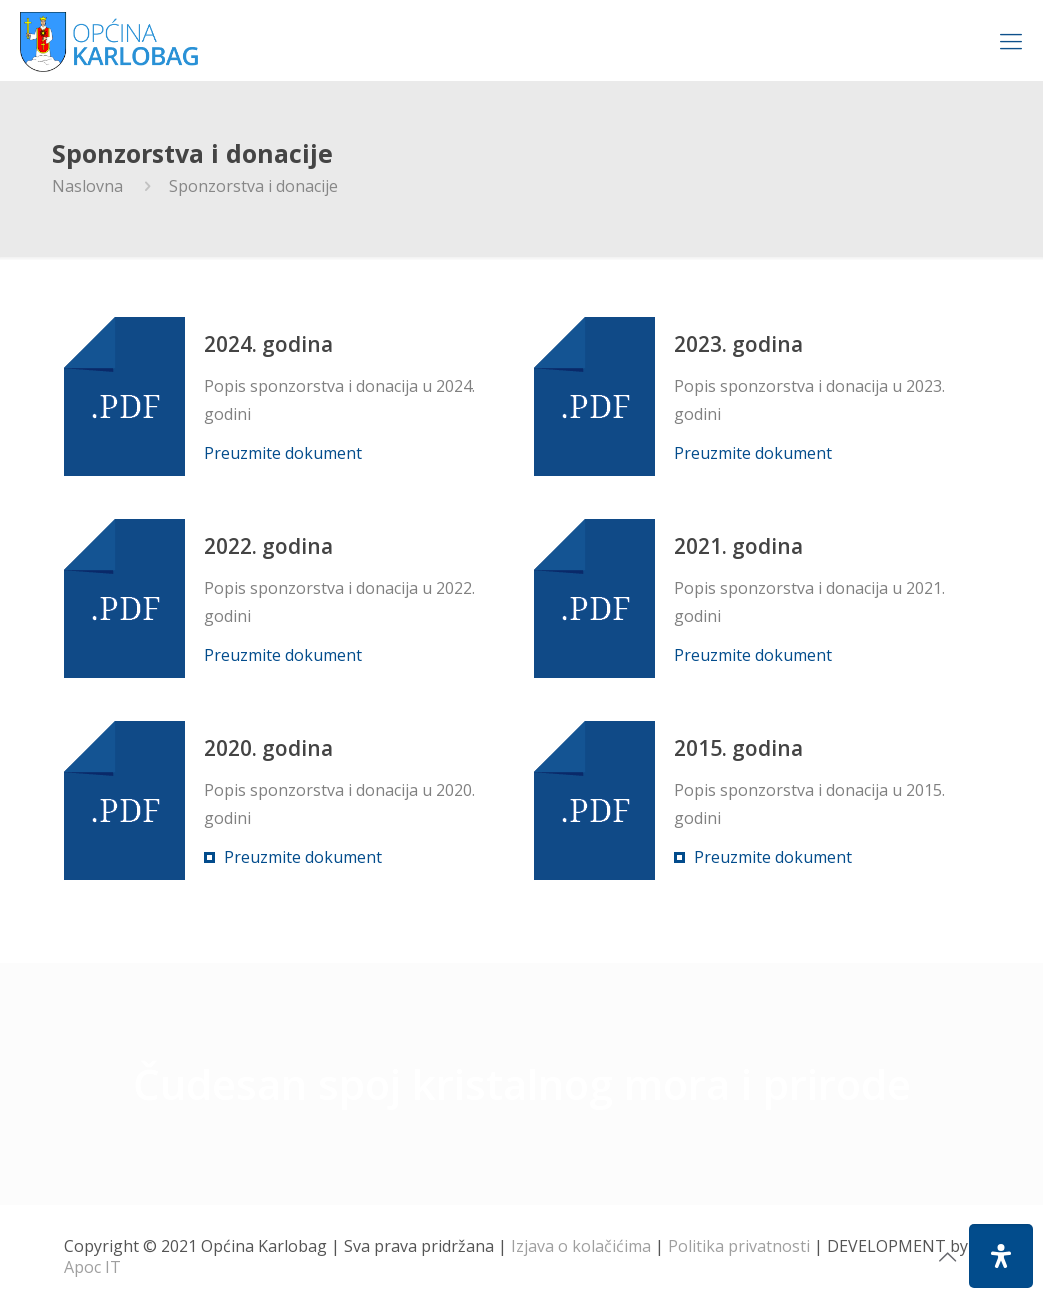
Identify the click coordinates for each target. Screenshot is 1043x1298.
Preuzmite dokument (283, 453)
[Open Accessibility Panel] (1001, 1256)
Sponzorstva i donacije (253, 186)
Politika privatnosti (739, 1246)
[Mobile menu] (1011, 40)
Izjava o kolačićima (581, 1246)
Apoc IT (92, 1267)
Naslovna (87, 186)
